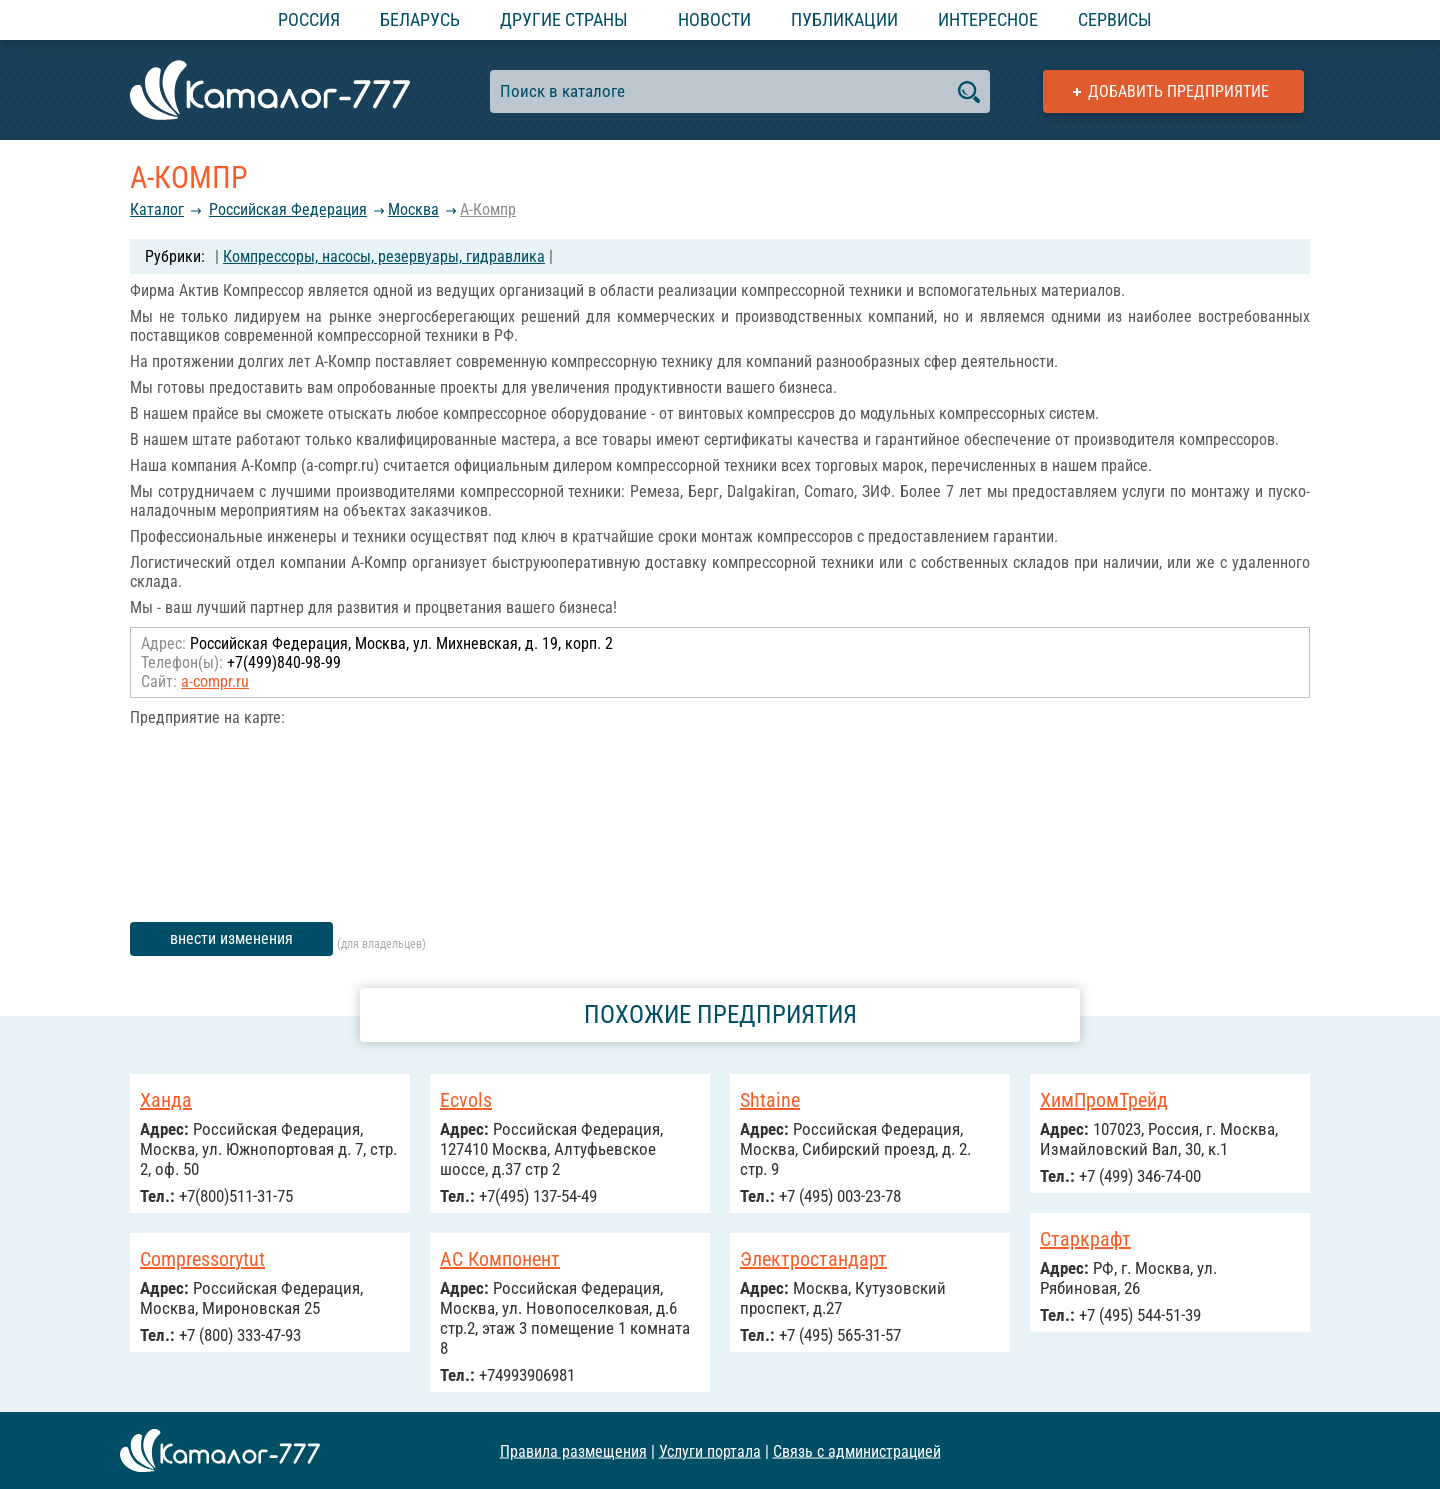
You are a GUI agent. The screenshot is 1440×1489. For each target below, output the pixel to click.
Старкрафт (1085, 1239)
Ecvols (466, 1100)
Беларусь (420, 19)
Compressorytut (202, 1259)
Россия (309, 19)
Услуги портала (710, 1450)
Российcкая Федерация (288, 209)
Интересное (988, 19)
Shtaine (770, 1100)
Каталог (157, 209)
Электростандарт (813, 1259)
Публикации (844, 19)
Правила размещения (573, 1450)
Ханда (166, 1100)
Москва (413, 209)
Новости (714, 19)
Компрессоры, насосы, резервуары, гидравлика (384, 256)
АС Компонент (500, 1259)
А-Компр (488, 209)
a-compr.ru (215, 681)
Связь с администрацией (857, 1450)
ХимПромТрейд (1104, 1100)
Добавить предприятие (1178, 91)
